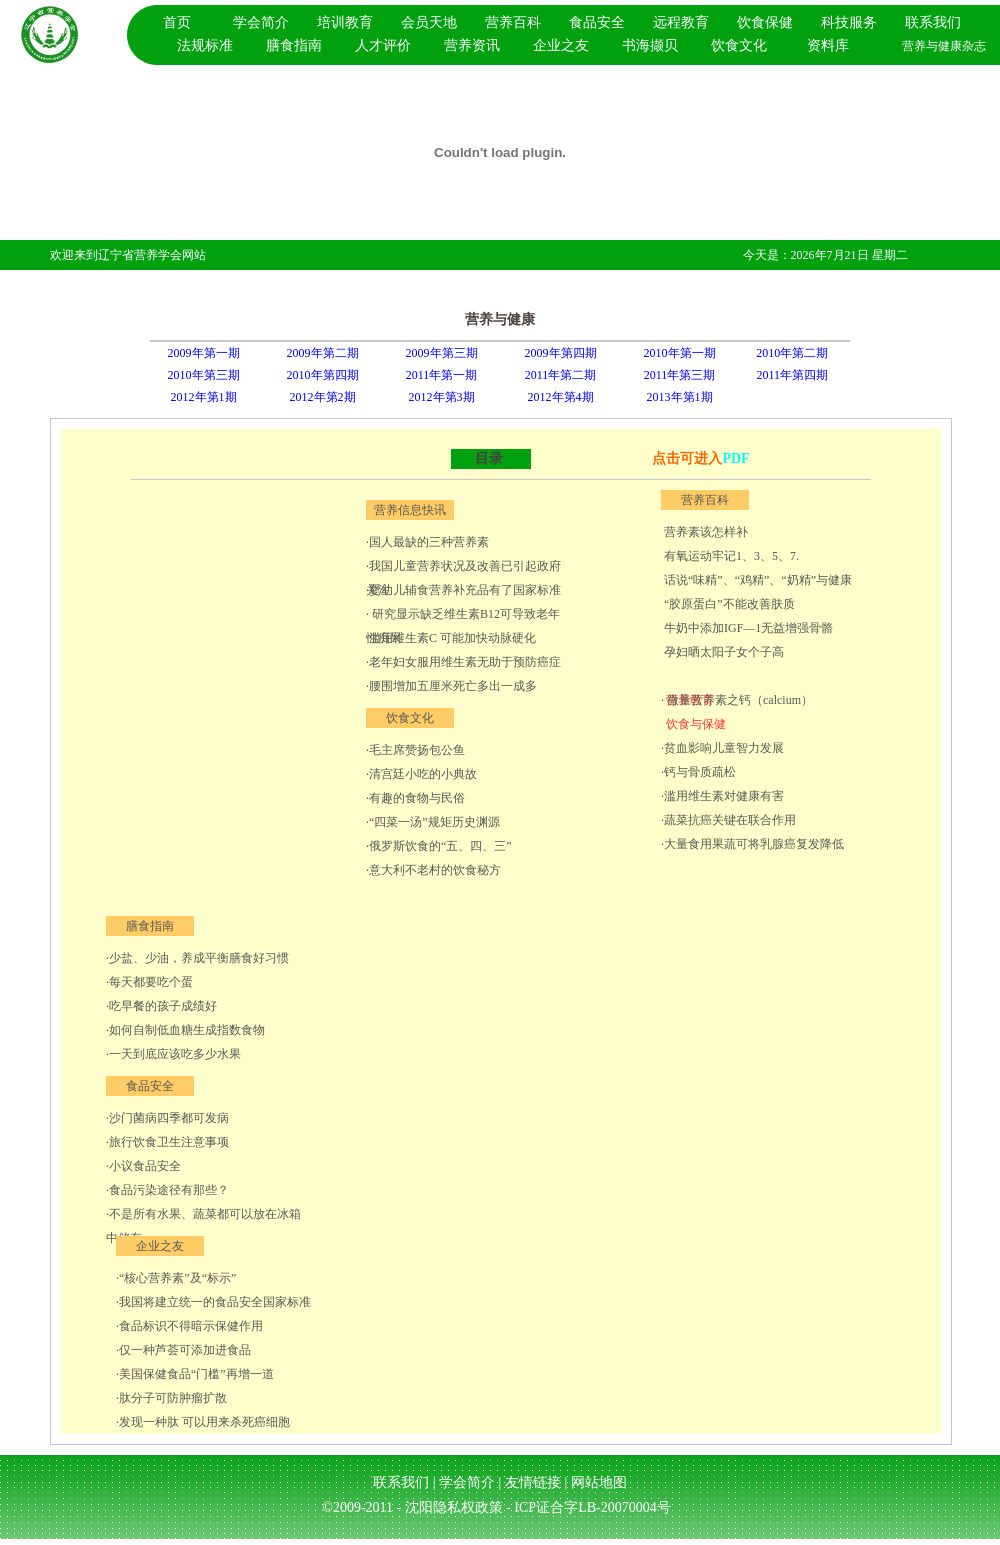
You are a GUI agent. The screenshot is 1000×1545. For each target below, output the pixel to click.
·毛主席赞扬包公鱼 (415, 750)
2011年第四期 (792, 375)
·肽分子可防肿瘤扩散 (171, 1398)
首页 (177, 22)
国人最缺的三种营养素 (429, 542)
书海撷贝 (650, 45)
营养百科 (513, 22)
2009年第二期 (323, 353)
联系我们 (933, 22)
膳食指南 (294, 45)
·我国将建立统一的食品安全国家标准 (213, 1302)
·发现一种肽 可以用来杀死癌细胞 (203, 1422)
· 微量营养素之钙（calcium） (737, 700)
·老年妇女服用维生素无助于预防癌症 (463, 662)
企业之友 (561, 45)
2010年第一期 (680, 353)
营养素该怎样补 (704, 532)
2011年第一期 (442, 375)
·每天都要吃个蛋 (149, 982)
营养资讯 (472, 45)
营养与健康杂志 (944, 46)
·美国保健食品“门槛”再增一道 (195, 1374)
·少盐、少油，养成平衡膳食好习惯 (197, 958)
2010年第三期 (204, 375)
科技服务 (849, 22)
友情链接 (535, 1482)
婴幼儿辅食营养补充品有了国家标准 (465, 590)
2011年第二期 (561, 375)
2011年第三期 (680, 375)
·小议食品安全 (143, 1166)
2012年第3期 (442, 397)
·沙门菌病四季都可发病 (167, 1118)
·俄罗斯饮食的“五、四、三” (439, 846)
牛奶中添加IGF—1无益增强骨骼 (747, 628)
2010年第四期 (323, 375)
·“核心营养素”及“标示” (176, 1278)
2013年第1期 (680, 397)
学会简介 (261, 22)
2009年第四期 (561, 353)
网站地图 (599, 1482)
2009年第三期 (442, 353)
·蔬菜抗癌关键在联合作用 (728, 820)
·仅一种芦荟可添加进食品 (183, 1350)
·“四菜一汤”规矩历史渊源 (433, 822)
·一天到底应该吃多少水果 (173, 1054)
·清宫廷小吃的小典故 (421, 774)
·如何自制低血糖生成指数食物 (185, 1030)
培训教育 (345, 22)
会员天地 (429, 22)
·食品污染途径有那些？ (167, 1190)
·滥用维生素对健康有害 (722, 796)
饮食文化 (739, 45)
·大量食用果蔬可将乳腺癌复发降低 (752, 844)
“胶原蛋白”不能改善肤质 (728, 604)
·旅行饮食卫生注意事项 (167, 1142)
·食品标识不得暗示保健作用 (189, 1326)
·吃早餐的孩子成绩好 (161, 1006)
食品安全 (597, 22)
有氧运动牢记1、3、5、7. (730, 556)
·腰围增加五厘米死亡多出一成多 (451, 686)
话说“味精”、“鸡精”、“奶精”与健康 (756, 580)
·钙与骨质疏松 (698, 772)
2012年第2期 (323, 397)
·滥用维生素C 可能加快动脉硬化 (451, 638)
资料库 (828, 45)
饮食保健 (765, 22)
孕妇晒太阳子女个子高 (722, 652)
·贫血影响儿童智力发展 (722, 748)
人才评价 (383, 45)
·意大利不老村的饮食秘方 (433, 870)
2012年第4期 (561, 397)
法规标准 (205, 45)
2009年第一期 (204, 353)
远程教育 (681, 22)
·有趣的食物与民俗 (415, 798)
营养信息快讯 (410, 510)
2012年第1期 (204, 397)
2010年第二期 (792, 353)
